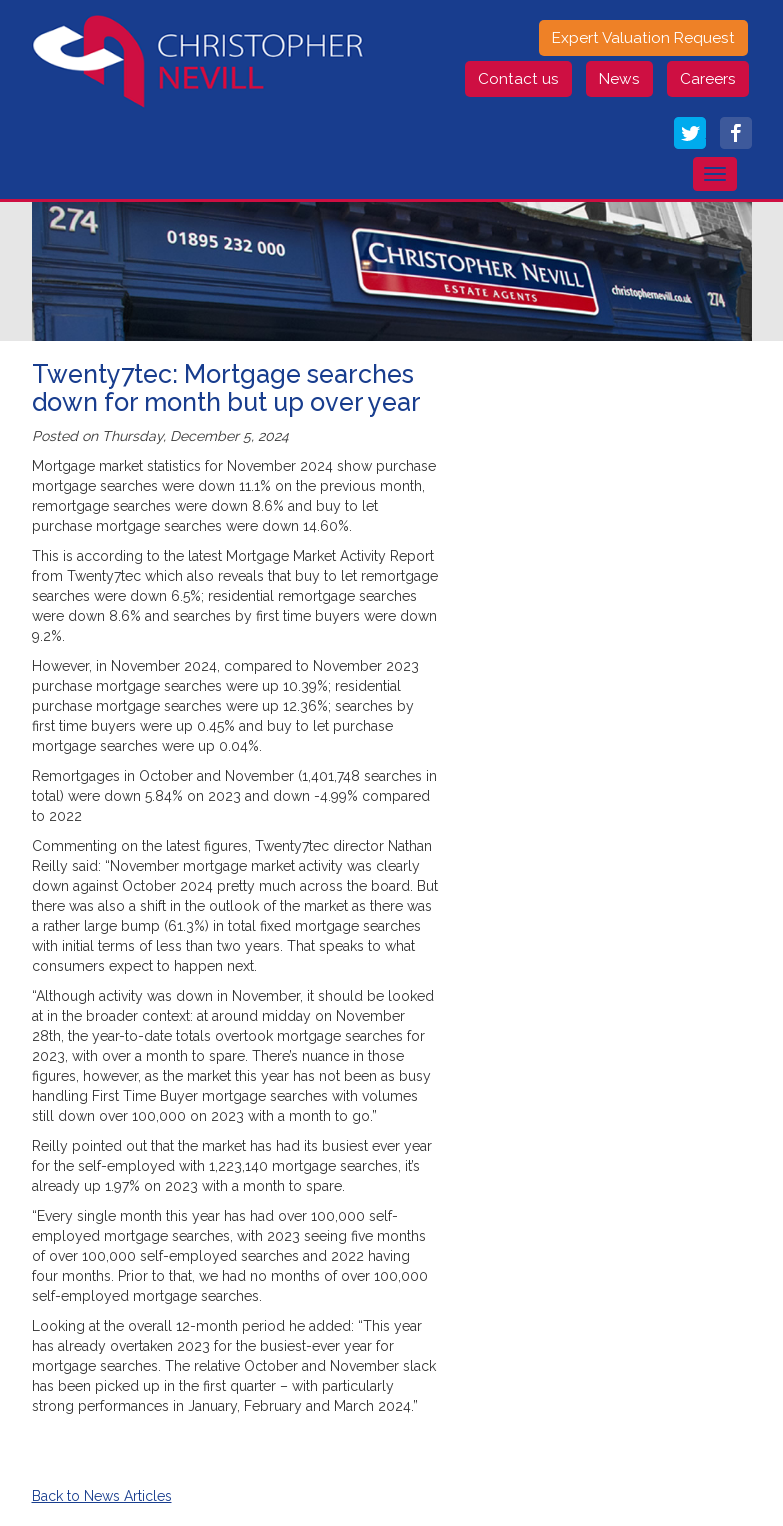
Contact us (518, 79)
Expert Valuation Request (643, 38)
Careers (708, 79)
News (619, 79)
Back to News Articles (102, 1496)
